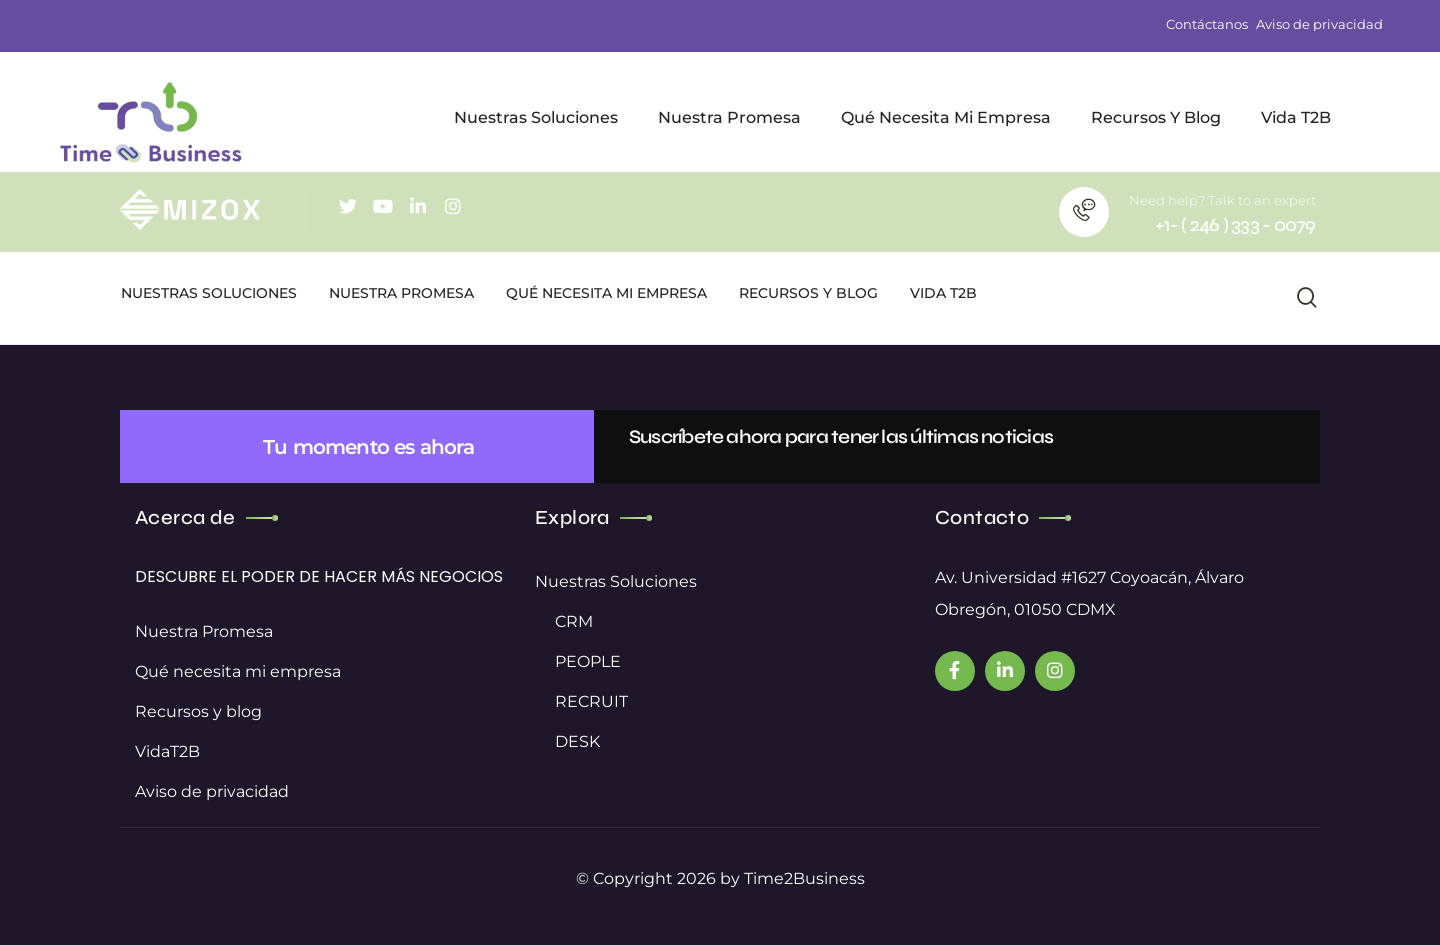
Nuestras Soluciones (616, 581)
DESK (577, 741)
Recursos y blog (198, 711)
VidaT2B (167, 751)
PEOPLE (588, 661)
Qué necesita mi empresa (238, 671)
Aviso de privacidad (1319, 24)
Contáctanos (1207, 24)
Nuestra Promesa (204, 631)
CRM (574, 621)
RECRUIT (591, 701)
